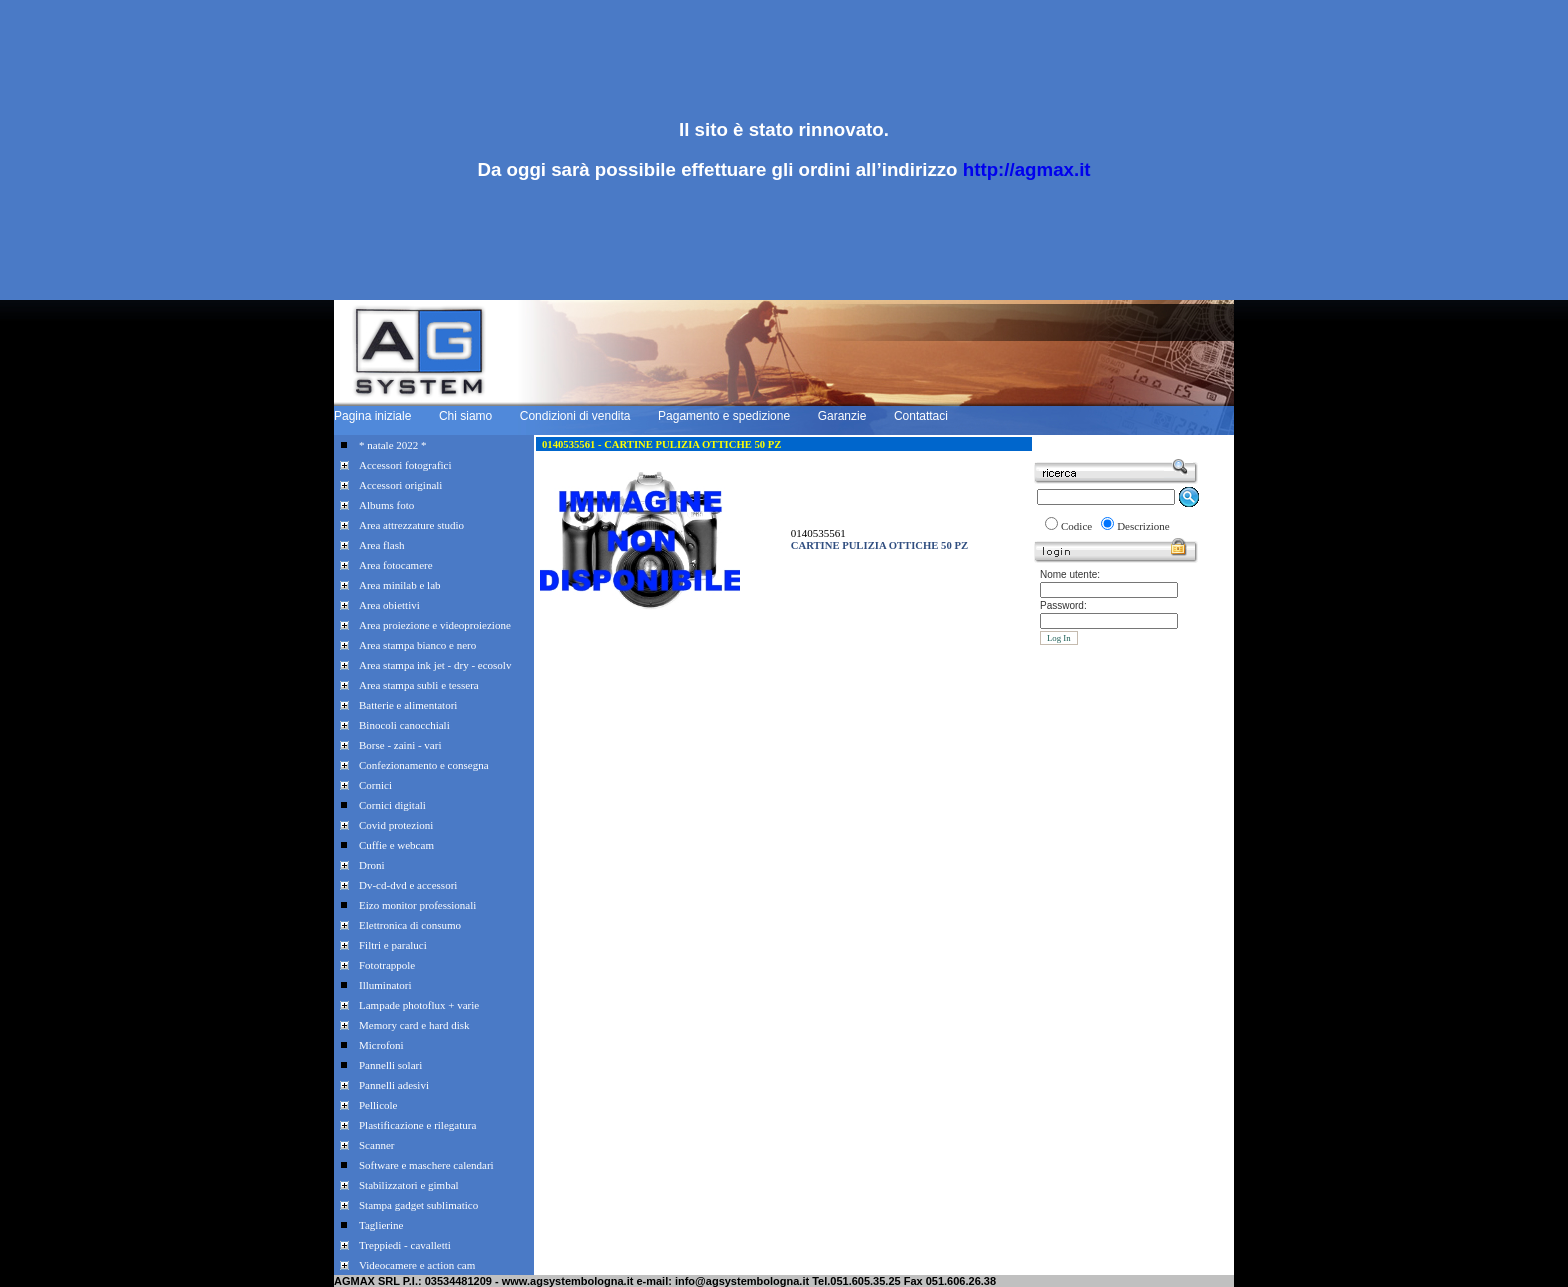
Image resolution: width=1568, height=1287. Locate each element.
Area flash (382, 545)
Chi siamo (465, 416)
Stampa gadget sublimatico (418, 1205)
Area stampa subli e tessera (419, 685)
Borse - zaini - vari (400, 745)
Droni (372, 865)
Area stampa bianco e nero (417, 645)
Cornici (375, 785)
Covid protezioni (396, 825)
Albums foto (386, 505)
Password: (1063, 605)
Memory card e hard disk (414, 1025)
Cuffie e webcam (396, 845)
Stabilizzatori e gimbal (409, 1185)
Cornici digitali (392, 805)
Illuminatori (385, 985)
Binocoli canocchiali (404, 725)
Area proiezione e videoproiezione (435, 625)
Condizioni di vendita (575, 416)
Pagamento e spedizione (724, 416)
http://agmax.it (1027, 169)
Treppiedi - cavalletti (405, 1245)
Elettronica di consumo (410, 925)
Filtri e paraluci (393, 945)
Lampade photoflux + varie (419, 1005)
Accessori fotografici (405, 465)
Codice (1076, 526)
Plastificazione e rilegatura (417, 1125)
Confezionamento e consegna (424, 765)
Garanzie (842, 416)
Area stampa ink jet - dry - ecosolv (435, 665)
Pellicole (378, 1105)
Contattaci (921, 416)
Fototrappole (387, 965)
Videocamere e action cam (417, 1265)
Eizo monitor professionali (417, 905)
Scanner (376, 1145)
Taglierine (381, 1225)
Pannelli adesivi (394, 1085)
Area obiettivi (389, 605)
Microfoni (381, 1045)
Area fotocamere (396, 565)
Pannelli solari (390, 1065)
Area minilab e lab (400, 585)
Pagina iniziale (372, 416)
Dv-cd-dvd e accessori (408, 885)
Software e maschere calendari (426, 1165)
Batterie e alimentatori (408, 705)
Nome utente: (1070, 574)
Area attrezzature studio (411, 525)
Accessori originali (400, 485)
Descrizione (1143, 526)
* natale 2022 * (393, 445)
